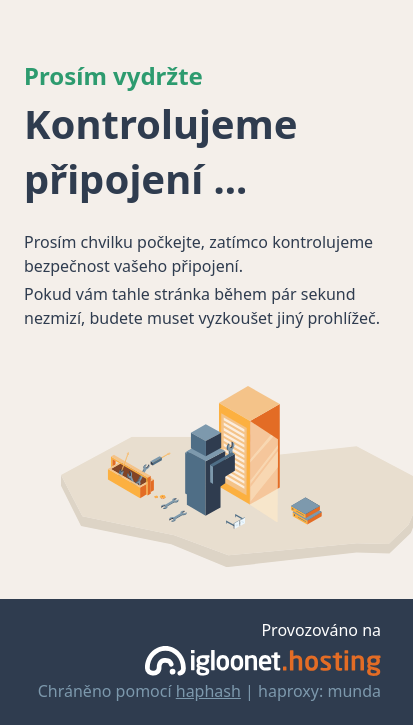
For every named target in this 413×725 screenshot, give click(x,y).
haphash (208, 691)
